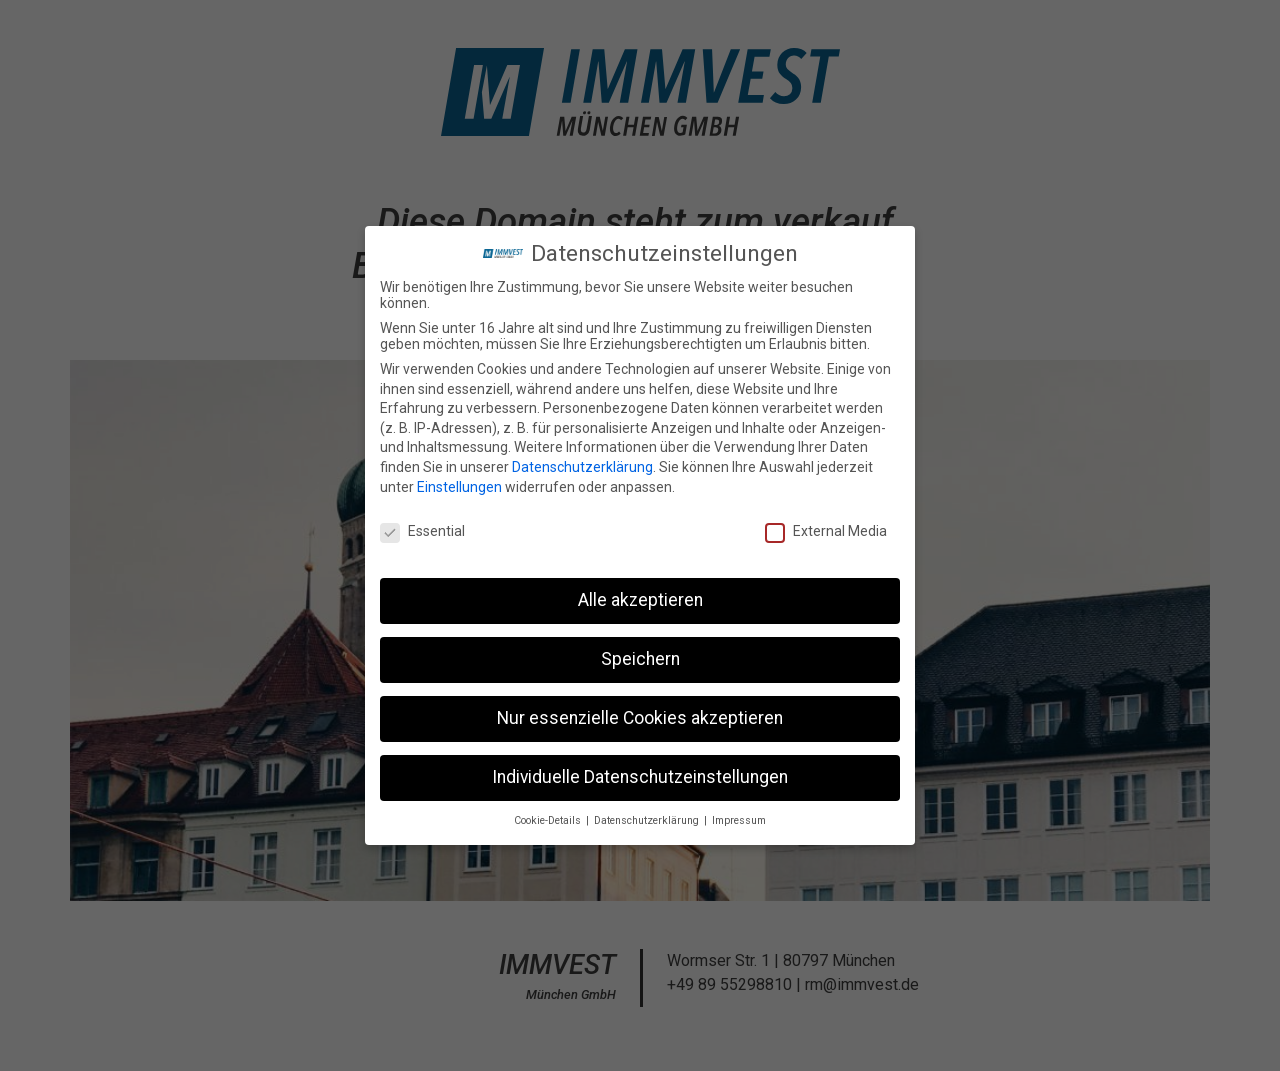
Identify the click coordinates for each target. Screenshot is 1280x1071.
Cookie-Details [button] (549, 815)
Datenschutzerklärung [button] (648, 815)
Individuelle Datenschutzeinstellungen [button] (640, 772)
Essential (422, 527)
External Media (826, 527)
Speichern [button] (640, 654)
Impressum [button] (739, 815)
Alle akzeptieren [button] (640, 595)
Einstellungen (459, 482)
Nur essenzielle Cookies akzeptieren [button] (640, 713)
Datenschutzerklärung (582, 462)
